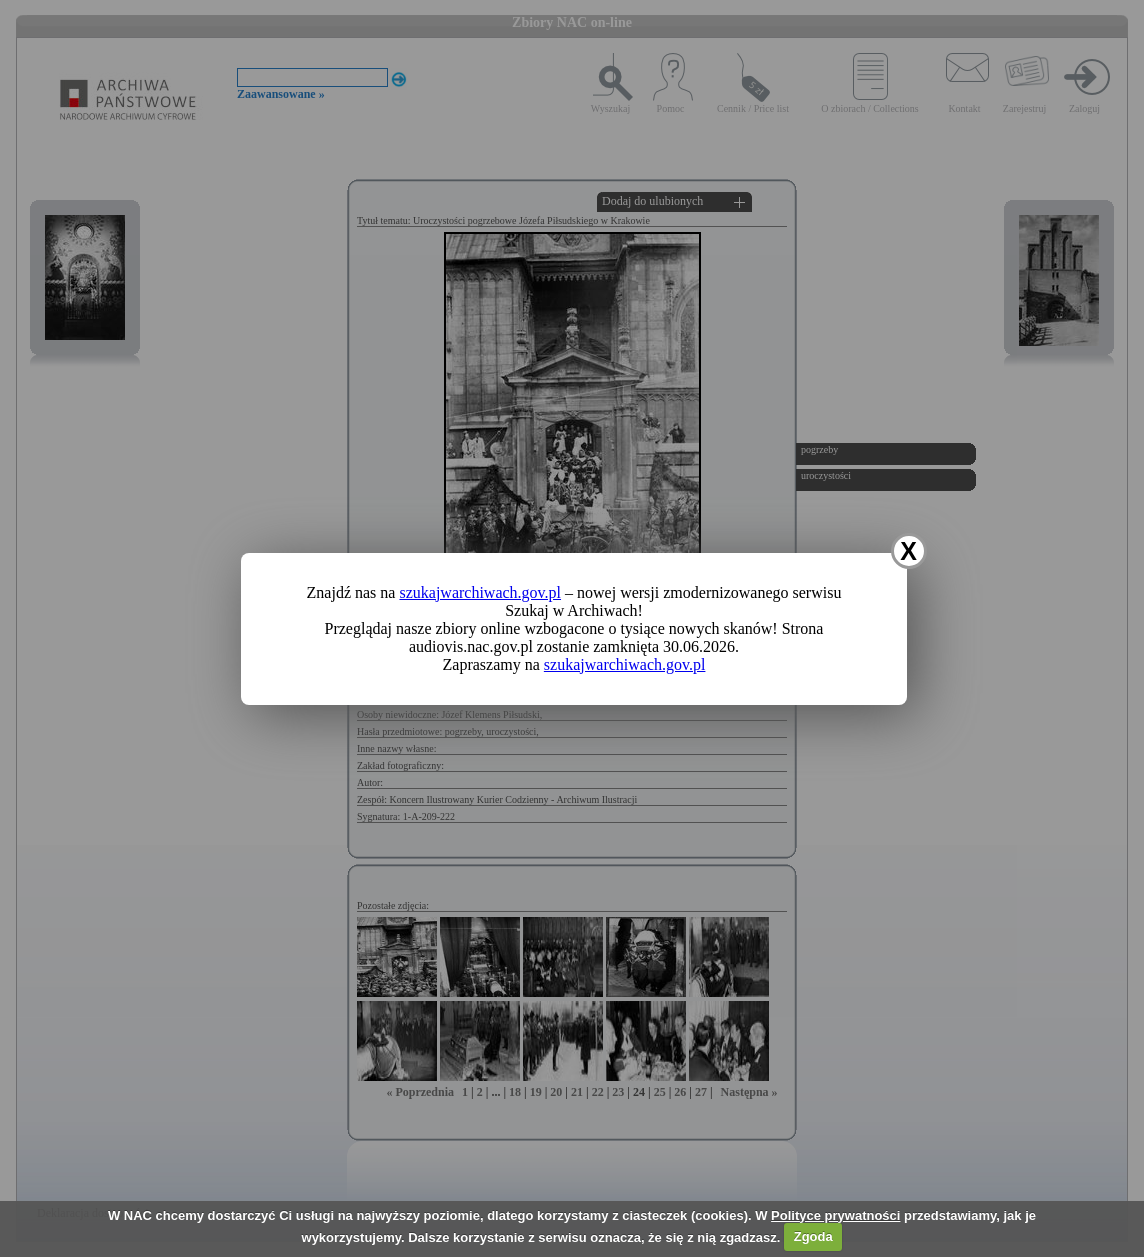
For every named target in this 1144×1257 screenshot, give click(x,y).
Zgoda (813, 1236)
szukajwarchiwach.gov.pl (480, 592)
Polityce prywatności (835, 1215)
